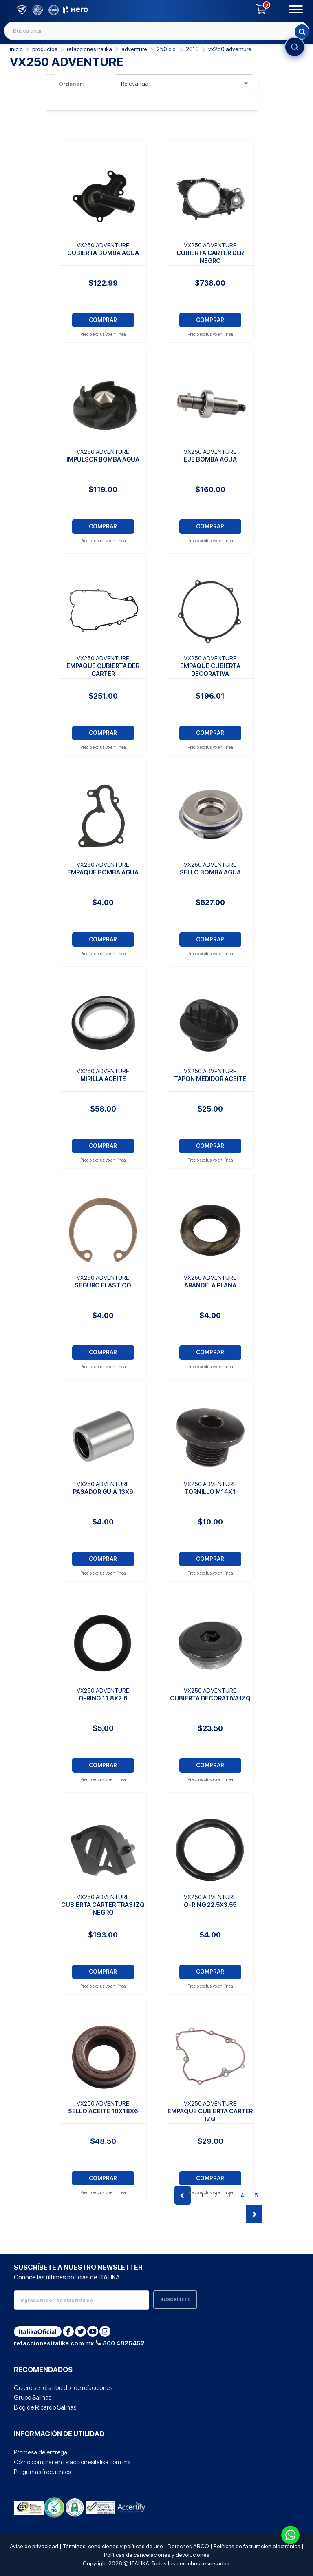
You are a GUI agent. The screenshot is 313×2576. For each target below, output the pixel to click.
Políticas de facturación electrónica (257, 2546)
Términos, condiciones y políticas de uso (113, 2546)
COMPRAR (103, 320)
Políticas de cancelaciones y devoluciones (156, 2555)
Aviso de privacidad (34, 2546)
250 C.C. (166, 49)
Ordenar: (71, 84)
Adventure (134, 49)
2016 (192, 49)
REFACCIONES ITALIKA (89, 49)
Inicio (16, 49)
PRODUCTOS (44, 49)
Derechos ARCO (188, 2546)
